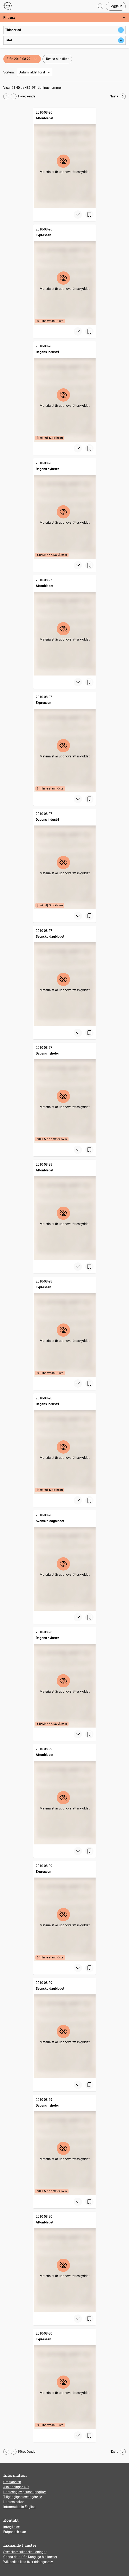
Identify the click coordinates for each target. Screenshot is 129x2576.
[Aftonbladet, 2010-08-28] (64, 1210)
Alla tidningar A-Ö (16, 2487)
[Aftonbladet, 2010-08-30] (64, 2262)
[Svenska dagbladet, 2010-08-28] (64, 1560)
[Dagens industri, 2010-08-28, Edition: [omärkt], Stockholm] (64, 1443)
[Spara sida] (89, 214)
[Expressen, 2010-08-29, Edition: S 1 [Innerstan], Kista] (64, 1911)
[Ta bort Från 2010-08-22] (35, 59)
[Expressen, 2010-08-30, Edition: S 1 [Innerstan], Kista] (64, 2379)
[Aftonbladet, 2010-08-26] (64, 158)
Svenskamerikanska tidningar (24, 2552)
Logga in (115, 6)
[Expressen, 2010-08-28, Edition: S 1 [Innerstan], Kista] (64, 1327)
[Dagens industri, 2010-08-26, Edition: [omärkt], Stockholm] (64, 391)
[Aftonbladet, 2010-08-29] (64, 1794)
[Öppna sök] (100, 6)
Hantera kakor (13, 2502)
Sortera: (9, 72)
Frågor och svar (14, 2532)
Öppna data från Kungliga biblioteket (30, 2557)
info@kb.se (11, 2527)
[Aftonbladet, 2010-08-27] (64, 625)
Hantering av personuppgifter (24, 2492)
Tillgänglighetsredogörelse (22, 2497)
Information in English (19, 2507)
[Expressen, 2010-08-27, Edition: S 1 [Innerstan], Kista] (64, 742)
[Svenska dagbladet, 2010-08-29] (64, 2028)
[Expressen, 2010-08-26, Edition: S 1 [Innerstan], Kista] (64, 274)
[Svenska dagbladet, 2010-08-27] (64, 976)
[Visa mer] (78, 214)
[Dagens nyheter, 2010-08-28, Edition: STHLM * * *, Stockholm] (64, 1677)
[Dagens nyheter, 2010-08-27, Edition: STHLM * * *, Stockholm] (64, 1093)
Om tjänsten (12, 2482)
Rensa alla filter (57, 59)
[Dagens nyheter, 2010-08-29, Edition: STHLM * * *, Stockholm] (64, 2145)
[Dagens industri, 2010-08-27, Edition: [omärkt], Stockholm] (64, 859)
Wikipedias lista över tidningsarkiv (28, 2562)
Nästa (118, 96)
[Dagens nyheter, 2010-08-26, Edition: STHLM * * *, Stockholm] (64, 508)
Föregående (23, 96)
